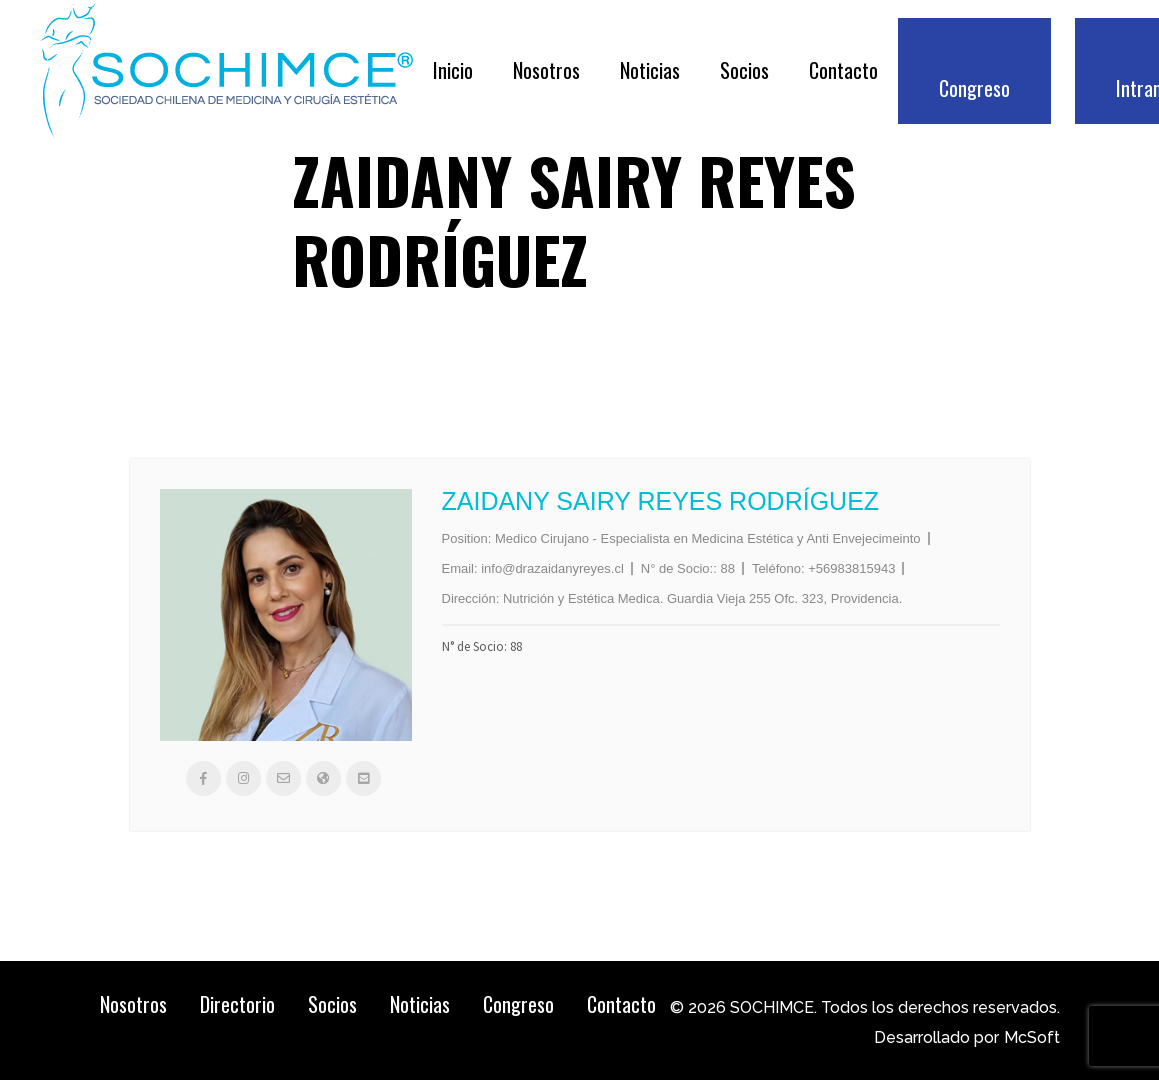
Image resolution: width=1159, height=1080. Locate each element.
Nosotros (133, 1004)
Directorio (237, 1004)
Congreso (518, 1004)
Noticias (420, 1004)
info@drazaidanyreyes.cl (552, 568)
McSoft (1032, 1037)
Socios (332, 1004)
